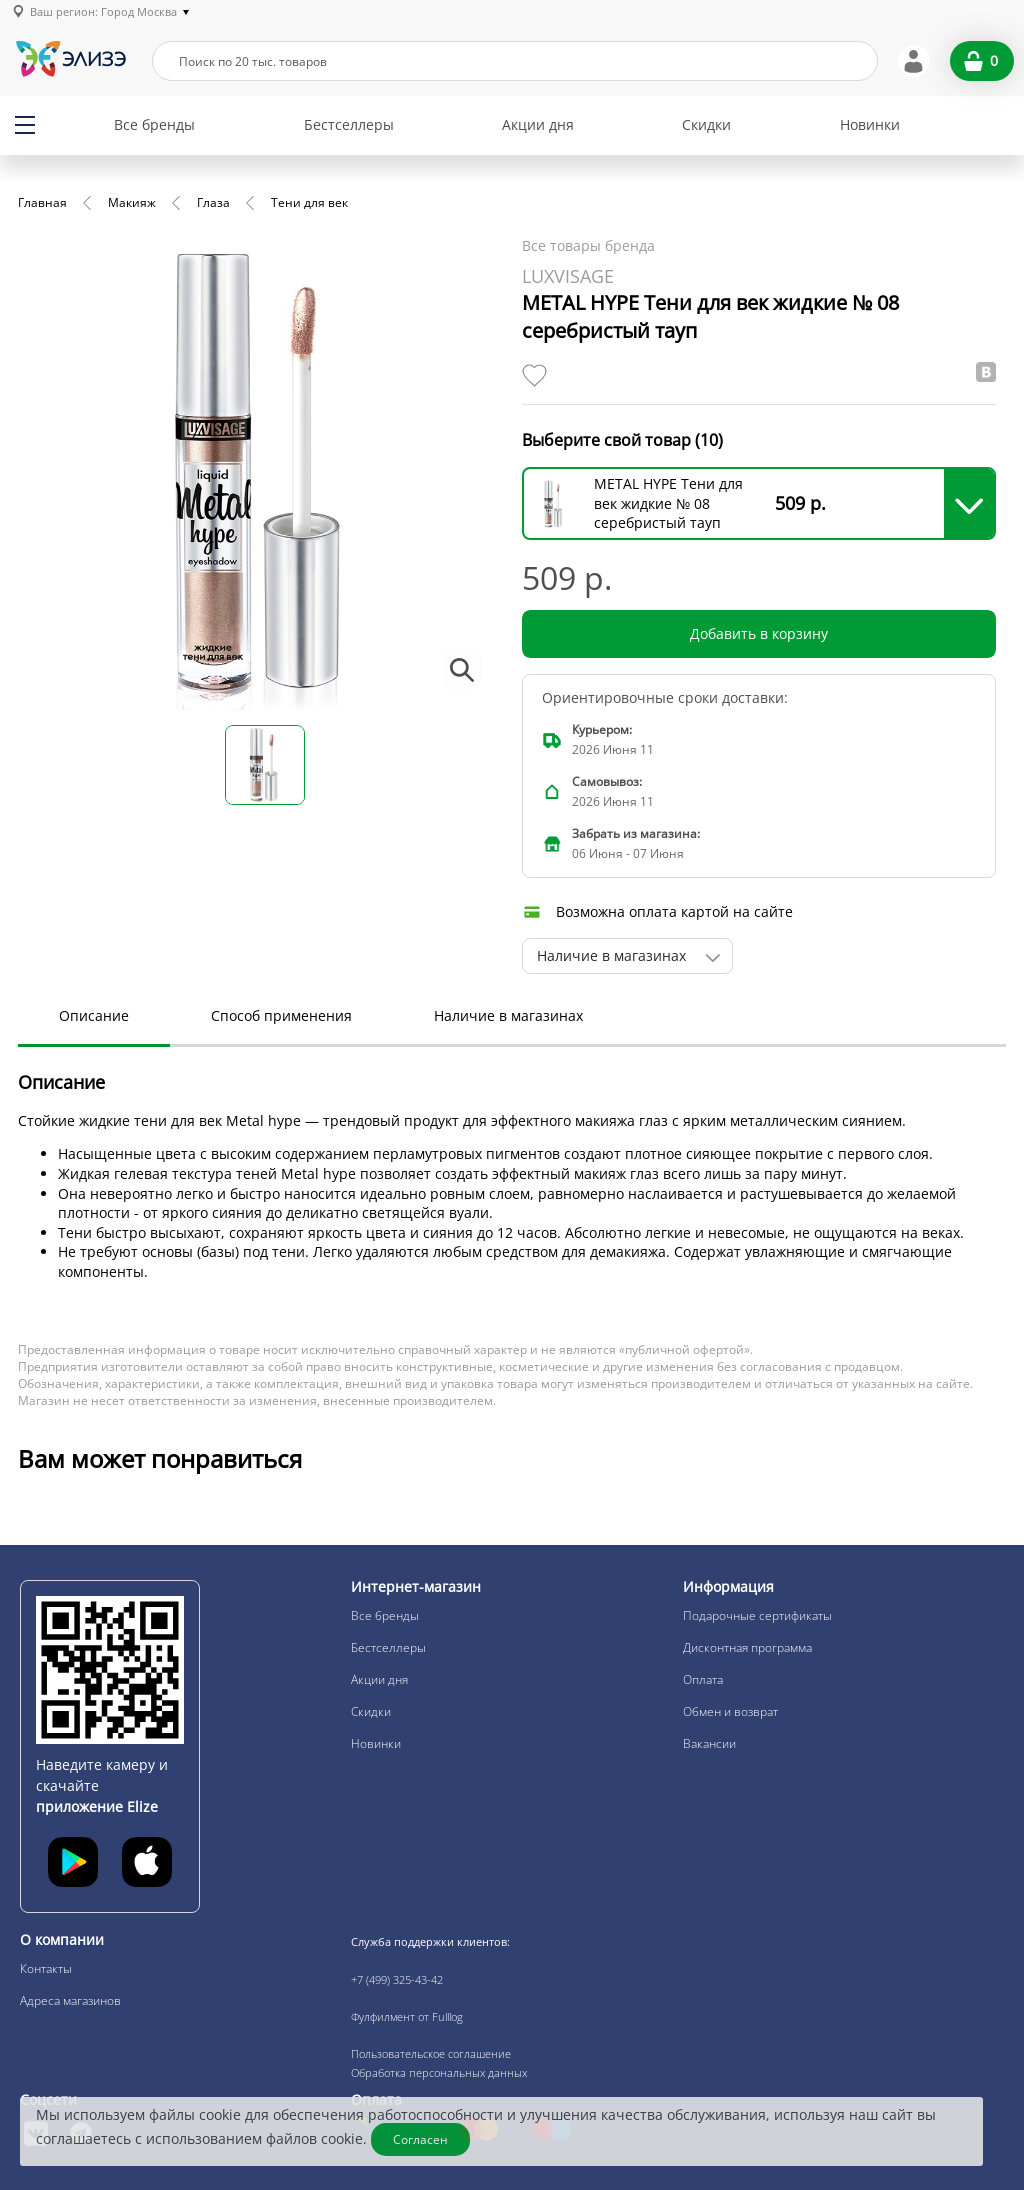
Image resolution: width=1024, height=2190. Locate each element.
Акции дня (538, 124)
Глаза (213, 202)
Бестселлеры (349, 124)
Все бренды (154, 124)
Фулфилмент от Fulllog (407, 2016)
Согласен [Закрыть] (420, 2139)
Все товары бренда (588, 245)
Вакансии (709, 1743)
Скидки (706, 124)
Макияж (132, 202)
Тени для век (309, 202)
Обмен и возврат (730, 1711)
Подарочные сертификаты (757, 1615)
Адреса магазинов (70, 2000)
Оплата (703, 1679)
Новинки (870, 124)
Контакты (46, 1968)
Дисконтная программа (747, 1647)
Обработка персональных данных (439, 2072)
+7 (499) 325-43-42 (397, 1979)
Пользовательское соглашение (431, 2053)
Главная (42, 202)
